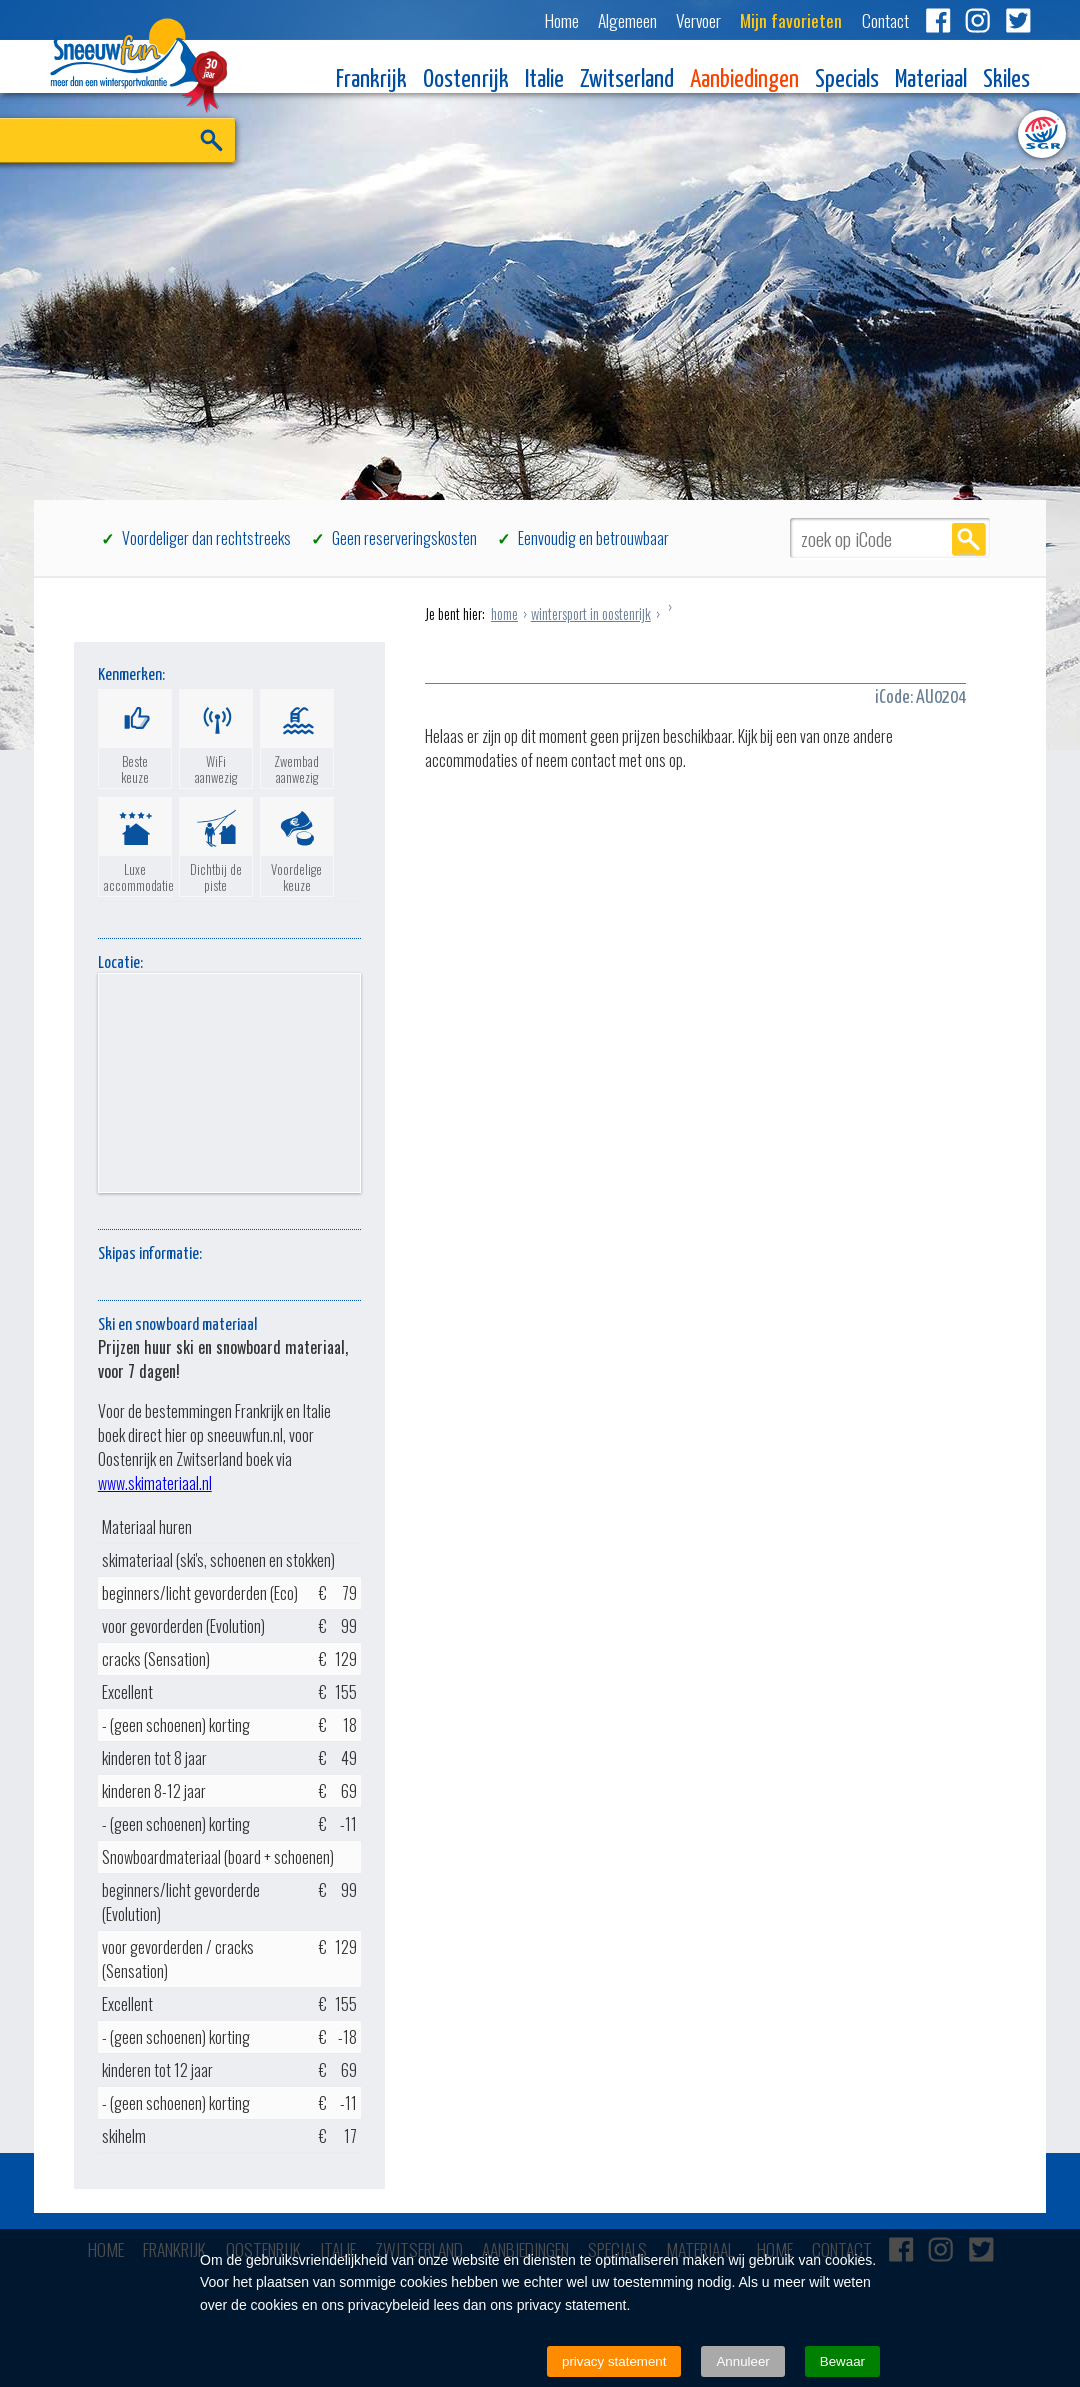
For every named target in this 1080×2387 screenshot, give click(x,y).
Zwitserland (627, 80)
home (504, 613)
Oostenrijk (466, 80)
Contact (885, 20)
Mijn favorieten (791, 20)
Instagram (978, 20)
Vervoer (698, 20)
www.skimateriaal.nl (155, 1483)
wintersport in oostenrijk (591, 613)
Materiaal (931, 80)
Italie (544, 80)
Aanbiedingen (744, 80)
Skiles (1006, 80)
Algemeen (627, 20)
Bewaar (842, 2361)
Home (562, 20)
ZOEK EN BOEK (185, 171)
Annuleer (742, 2361)
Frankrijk (371, 80)
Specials (847, 80)
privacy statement (614, 2361)
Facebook (938, 20)
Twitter (1018, 20)
